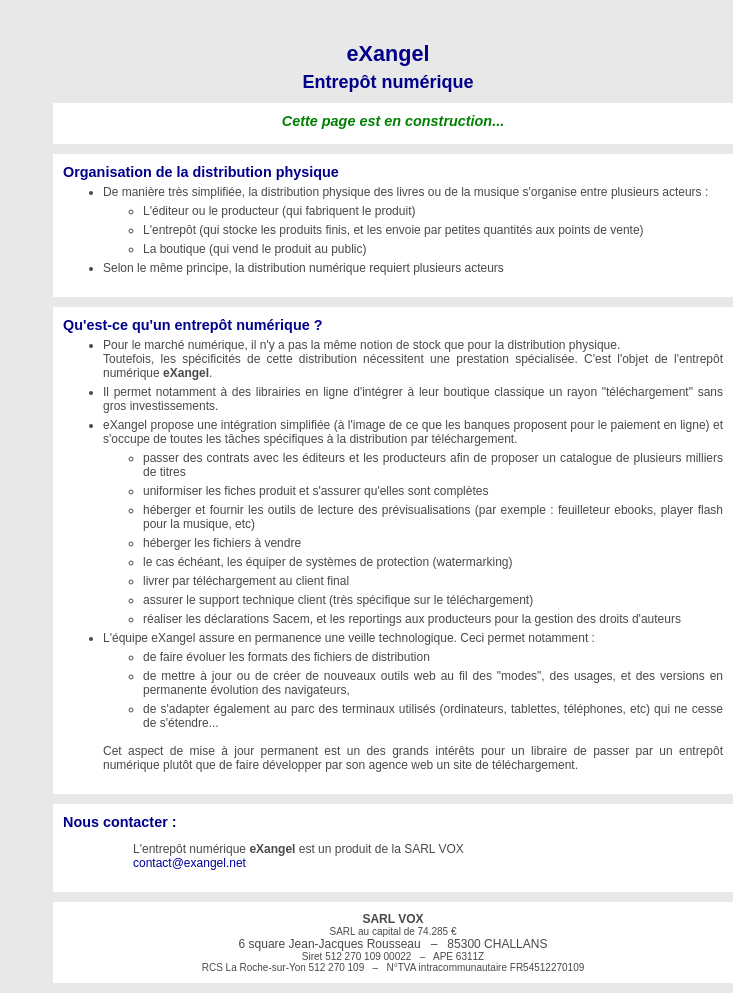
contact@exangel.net (189, 863)
